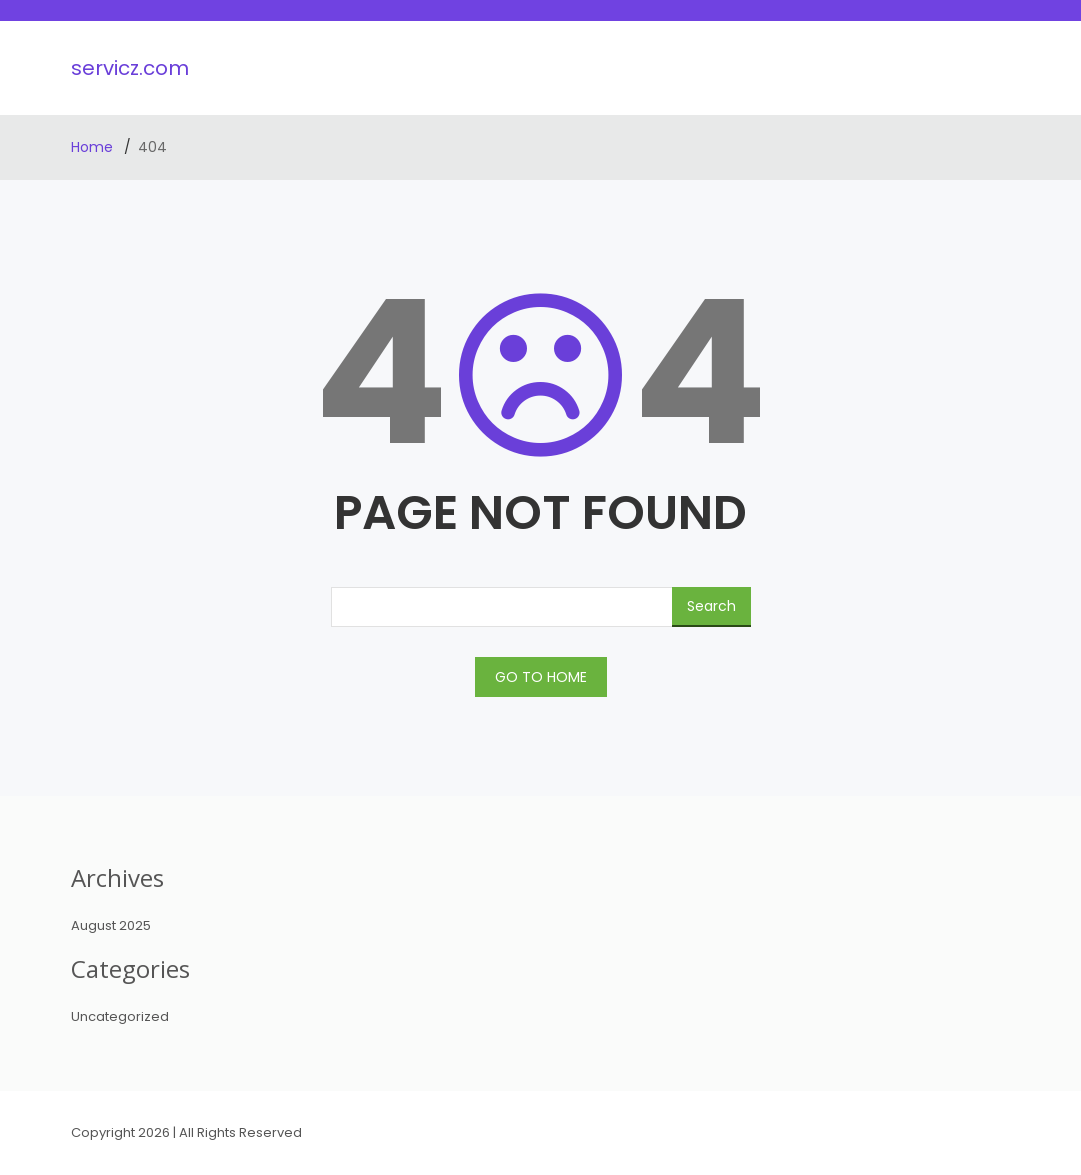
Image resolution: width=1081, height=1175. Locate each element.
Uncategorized (120, 1016)
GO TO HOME (541, 677)
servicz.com (130, 68)
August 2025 (111, 925)
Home (94, 147)
